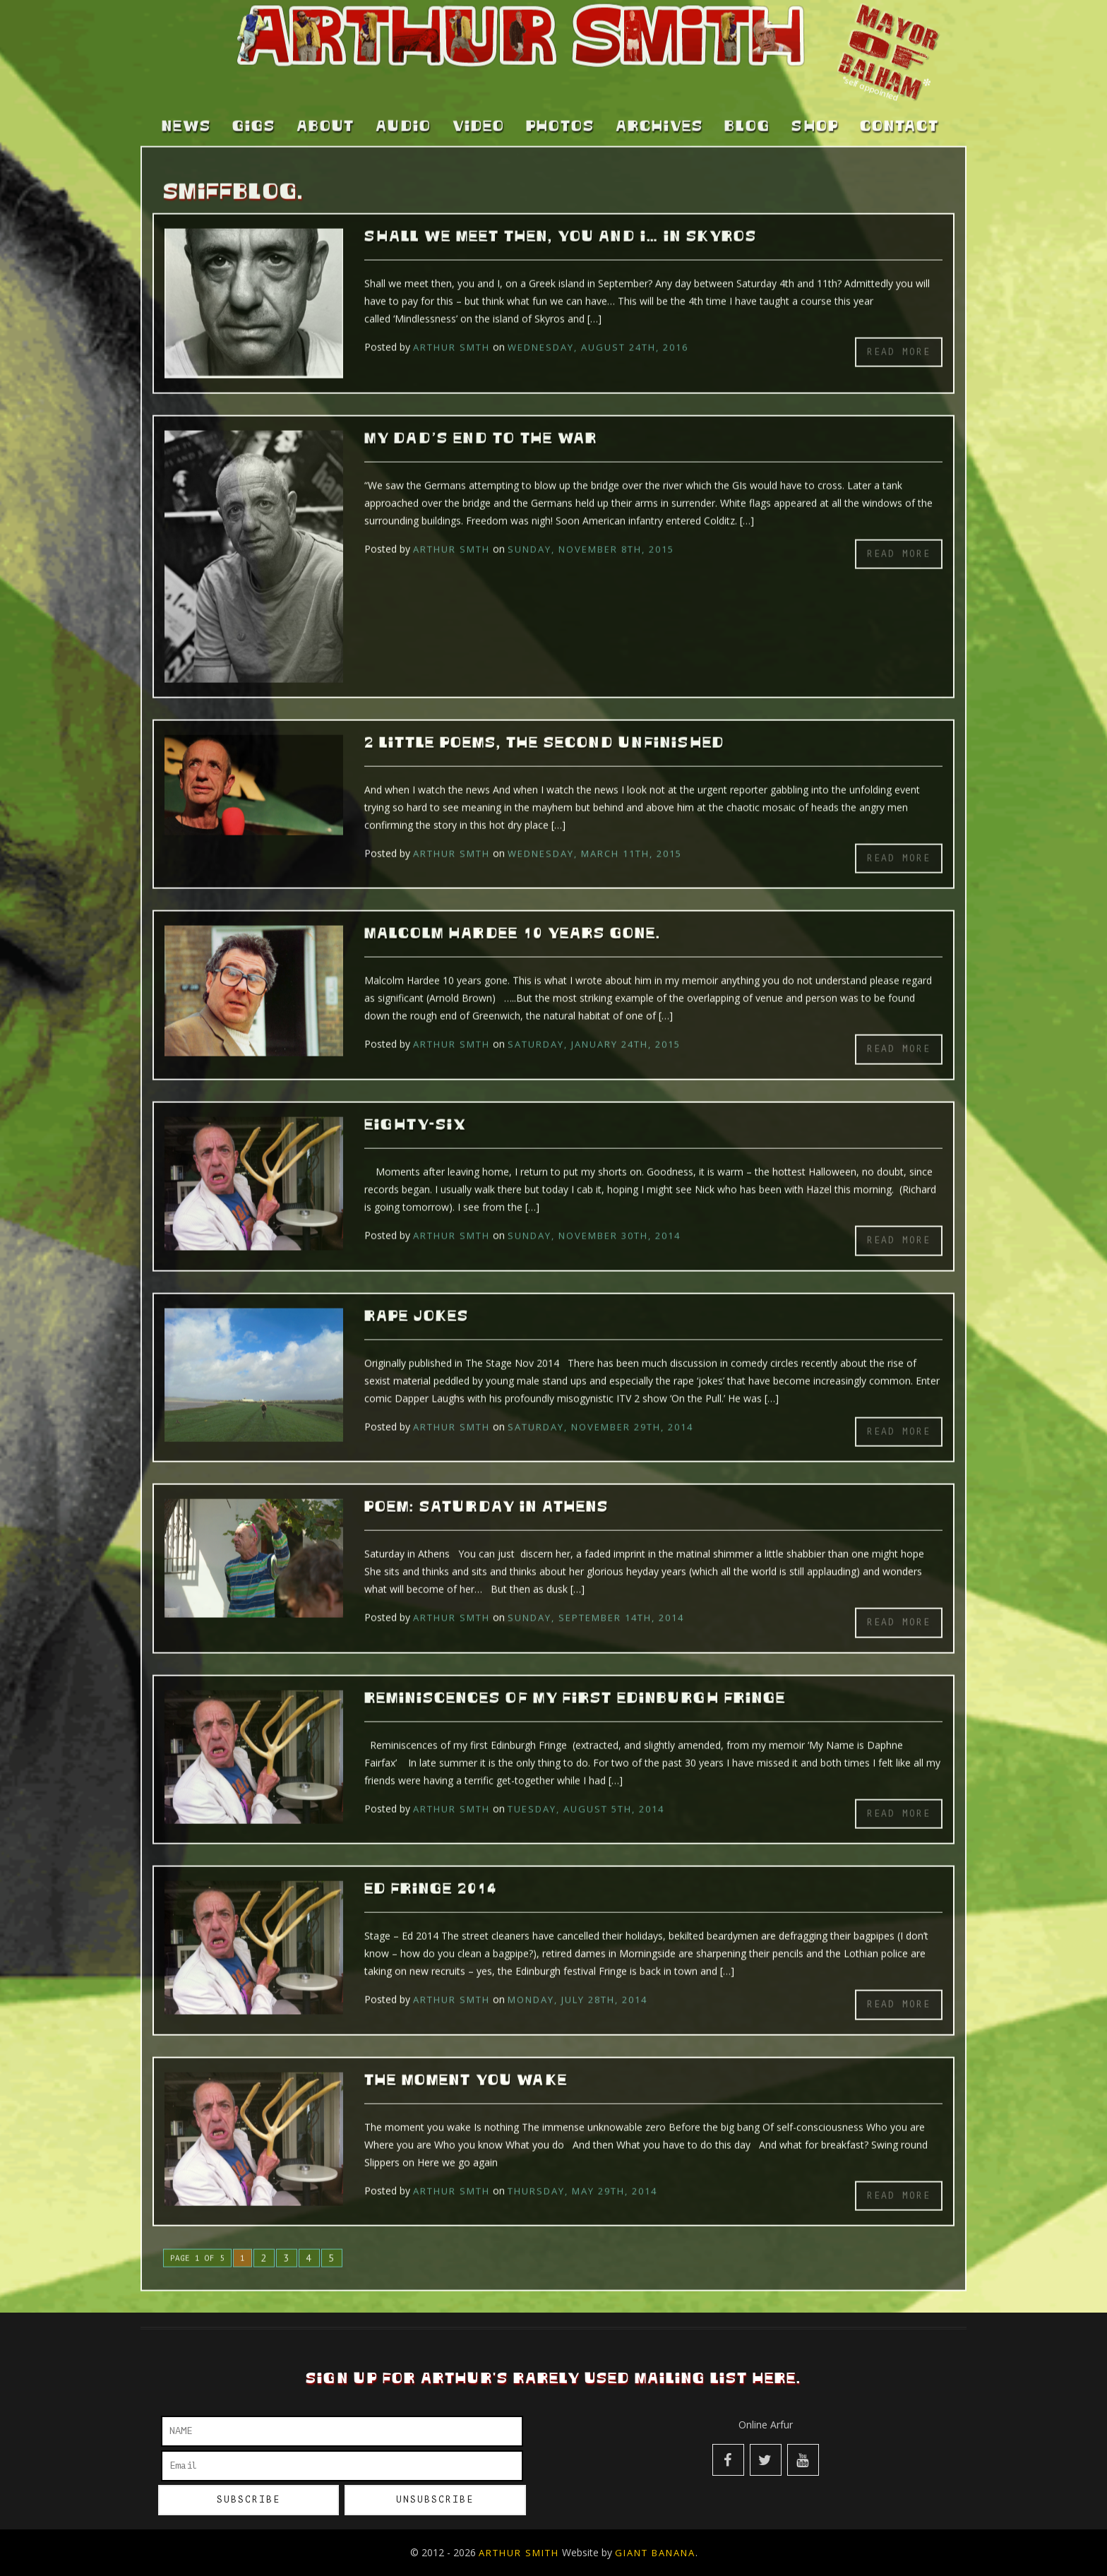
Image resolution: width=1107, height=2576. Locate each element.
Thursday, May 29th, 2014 (582, 2171)
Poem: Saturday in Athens (486, 1488)
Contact (899, 107)
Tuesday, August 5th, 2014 (586, 1789)
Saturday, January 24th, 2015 (594, 1024)
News (186, 107)
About (325, 107)
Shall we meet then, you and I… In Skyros (560, 217)
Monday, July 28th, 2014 (577, 1980)
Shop (815, 107)
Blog (747, 107)
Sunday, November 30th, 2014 (594, 1216)
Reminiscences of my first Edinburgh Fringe (575, 1679)
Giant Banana (655, 2552)
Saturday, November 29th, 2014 (600, 1406)
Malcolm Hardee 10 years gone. (512, 914)
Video (479, 107)
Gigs (253, 107)
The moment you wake (466, 2061)
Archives (659, 107)
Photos (560, 107)
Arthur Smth (451, 327)
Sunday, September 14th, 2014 (596, 1598)
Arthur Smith (519, 2552)
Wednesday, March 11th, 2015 (595, 834)
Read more (899, 332)
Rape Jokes (416, 1296)
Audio (403, 107)
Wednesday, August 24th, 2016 (598, 327)
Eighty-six (415, 1106)
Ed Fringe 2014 (430, 1870)
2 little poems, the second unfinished (544, 724)
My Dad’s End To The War (480, 419)
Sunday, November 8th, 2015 (591, 529)
